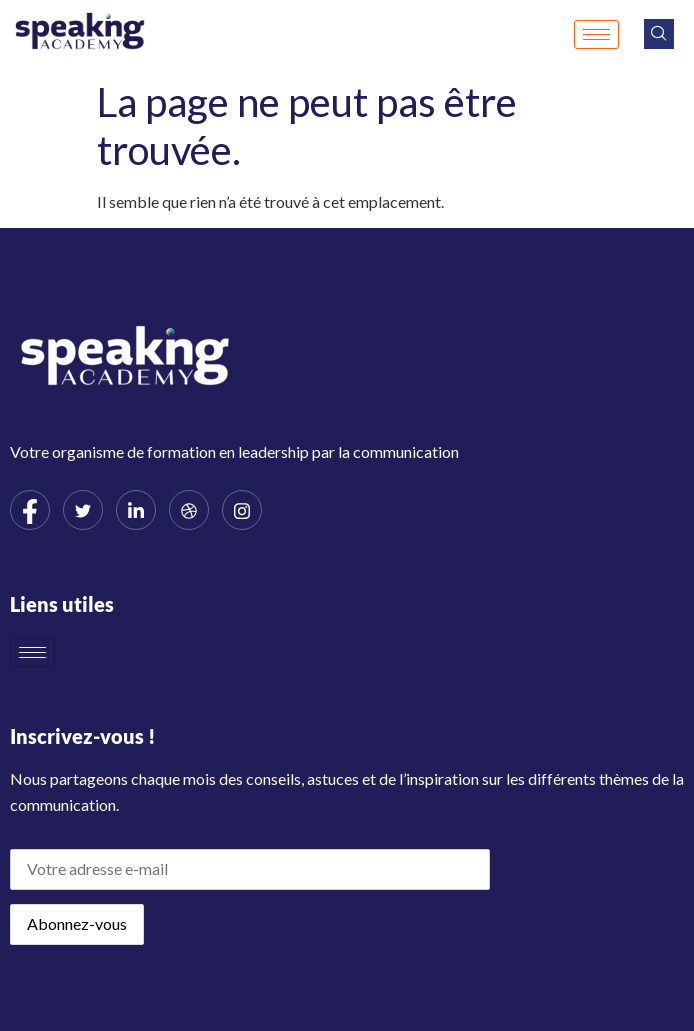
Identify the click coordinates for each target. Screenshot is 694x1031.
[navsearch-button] (659, 34)
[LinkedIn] (136, 510)
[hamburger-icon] (596, 34)
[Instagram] (242, 510)
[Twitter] (83, 510)
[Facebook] (30, 510)
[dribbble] (189, 510)
